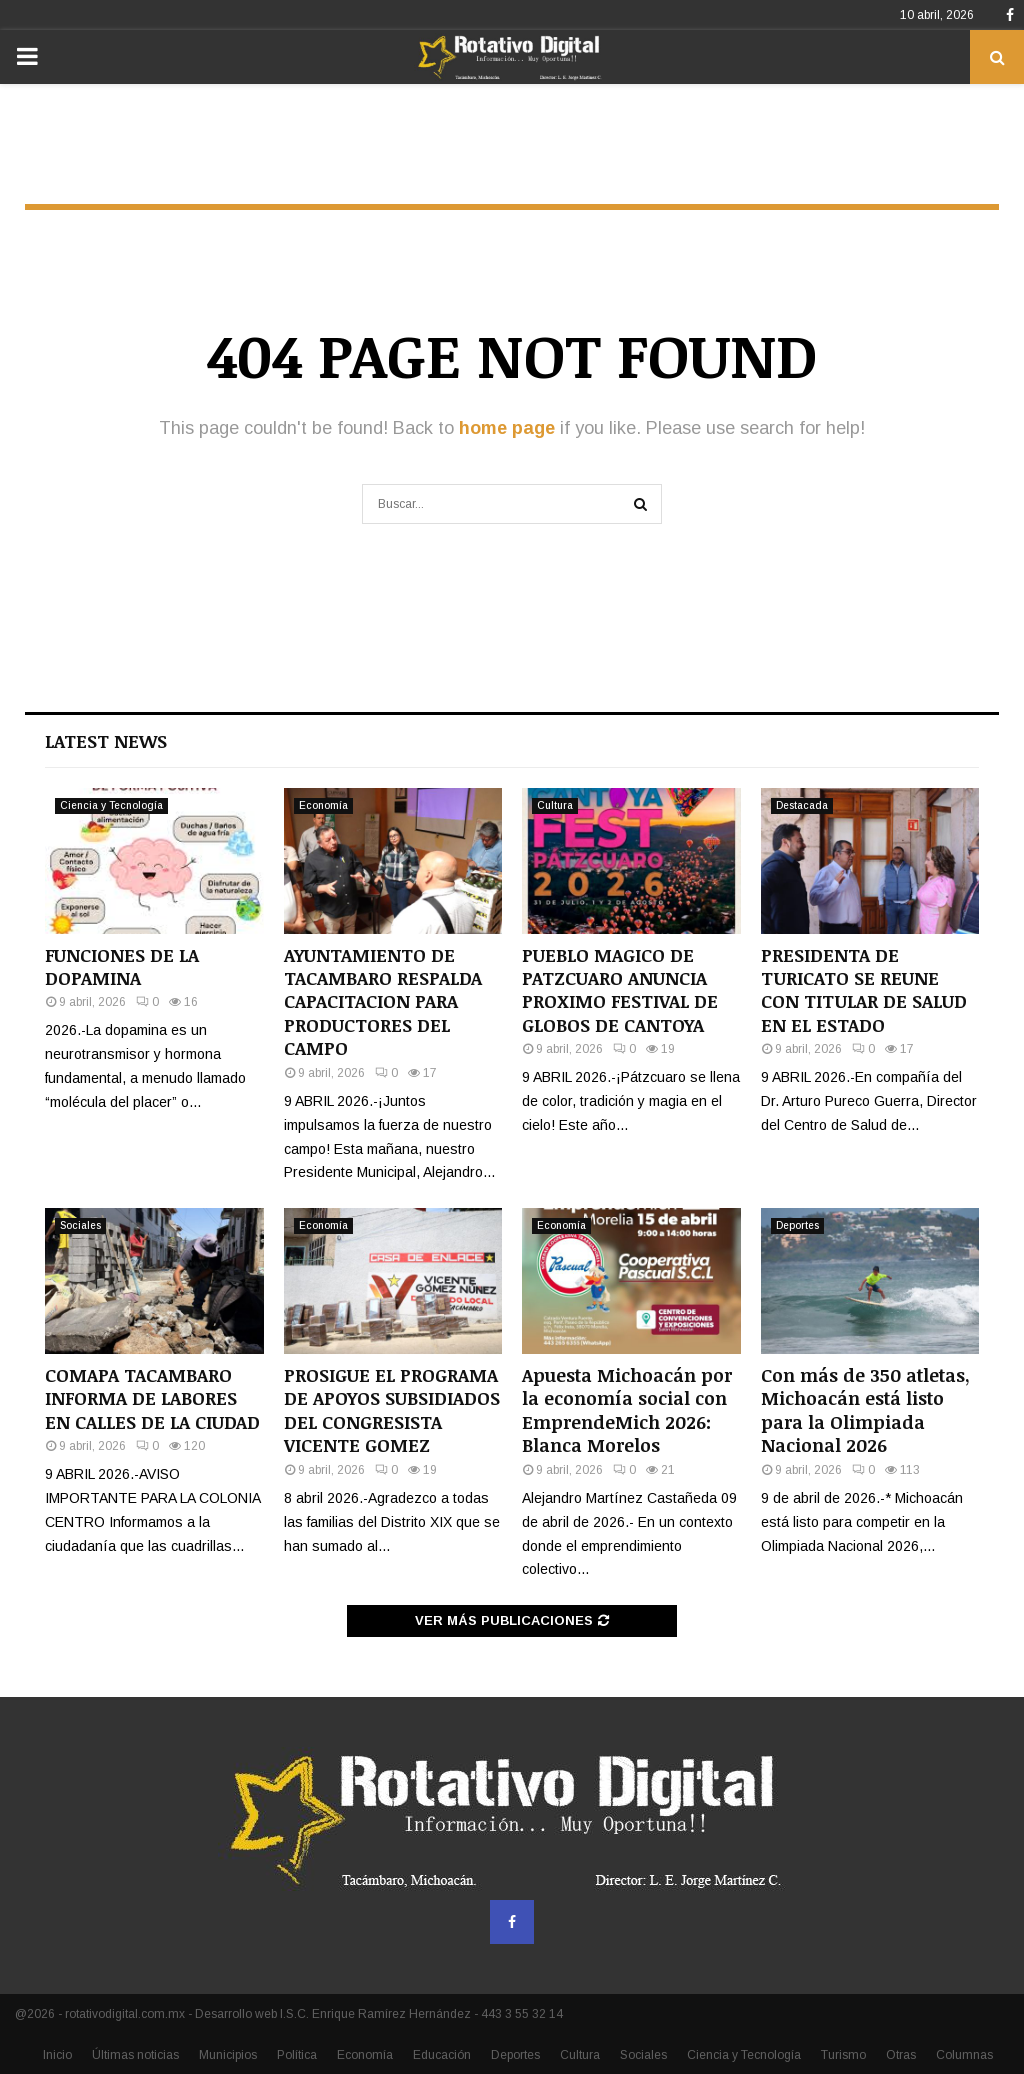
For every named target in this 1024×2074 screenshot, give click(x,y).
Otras (901, 2055)
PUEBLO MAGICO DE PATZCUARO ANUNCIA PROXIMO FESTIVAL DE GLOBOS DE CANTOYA (620, 990)
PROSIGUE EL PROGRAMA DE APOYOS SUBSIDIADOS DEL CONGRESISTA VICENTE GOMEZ (392, 1410)
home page (507, 428)
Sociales (80, 1225)
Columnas (964, 2055)
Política (297, 2055)
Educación (442, 2055)
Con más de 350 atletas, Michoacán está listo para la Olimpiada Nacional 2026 (865, 1410)
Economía (323, 805)
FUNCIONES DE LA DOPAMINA (122, 966)
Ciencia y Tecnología (111, 805)
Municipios (228, 2055)
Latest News (106, 741)
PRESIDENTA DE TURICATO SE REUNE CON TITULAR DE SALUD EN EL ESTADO (864, 990)
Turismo (843, 2055)
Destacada (802, 805)
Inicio (57, 2055)
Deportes (797, 1225)
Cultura (555, 805)
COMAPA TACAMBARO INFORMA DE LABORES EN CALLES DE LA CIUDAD (152, 1398)
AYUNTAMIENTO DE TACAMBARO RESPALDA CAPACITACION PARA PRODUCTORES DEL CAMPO (383, 1002)
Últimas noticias (135, 2055)
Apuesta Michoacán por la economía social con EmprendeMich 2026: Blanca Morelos (627, 1410)
